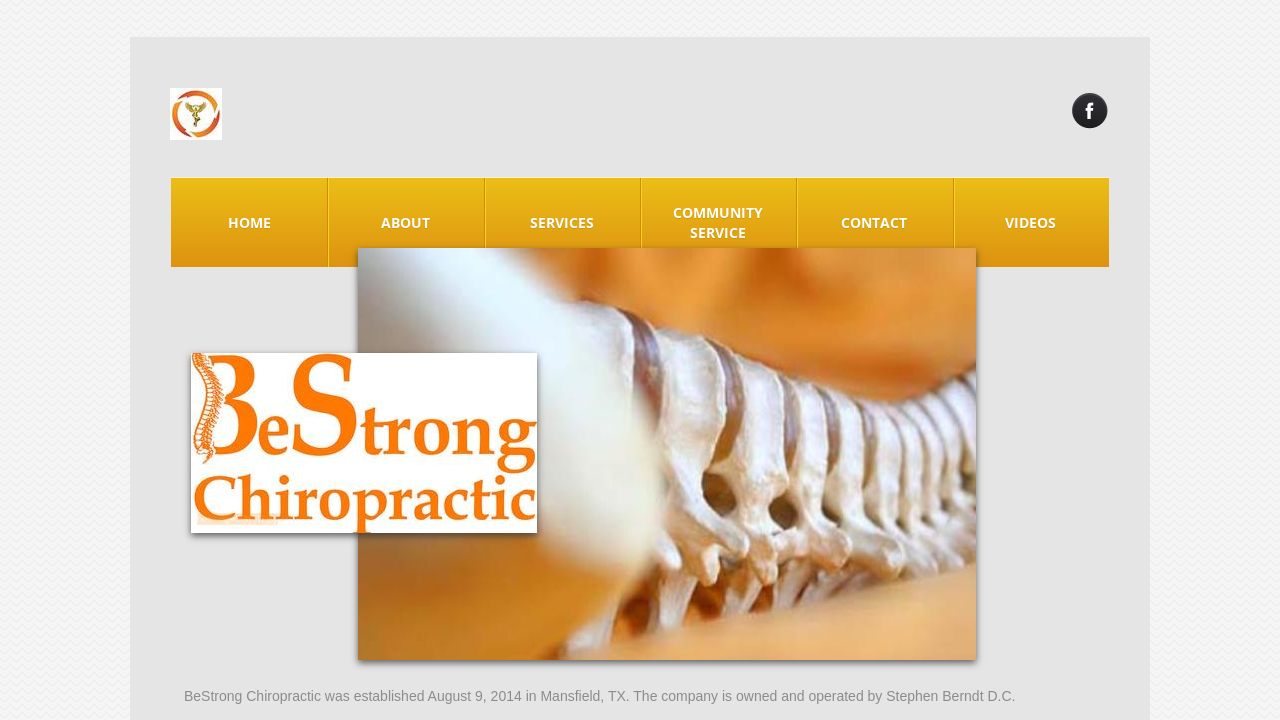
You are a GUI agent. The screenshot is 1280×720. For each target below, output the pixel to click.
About (405, 222)
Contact (874, 222)
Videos (1030, 222)
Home (249, 222)
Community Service (718, 222)
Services (562, 222)
